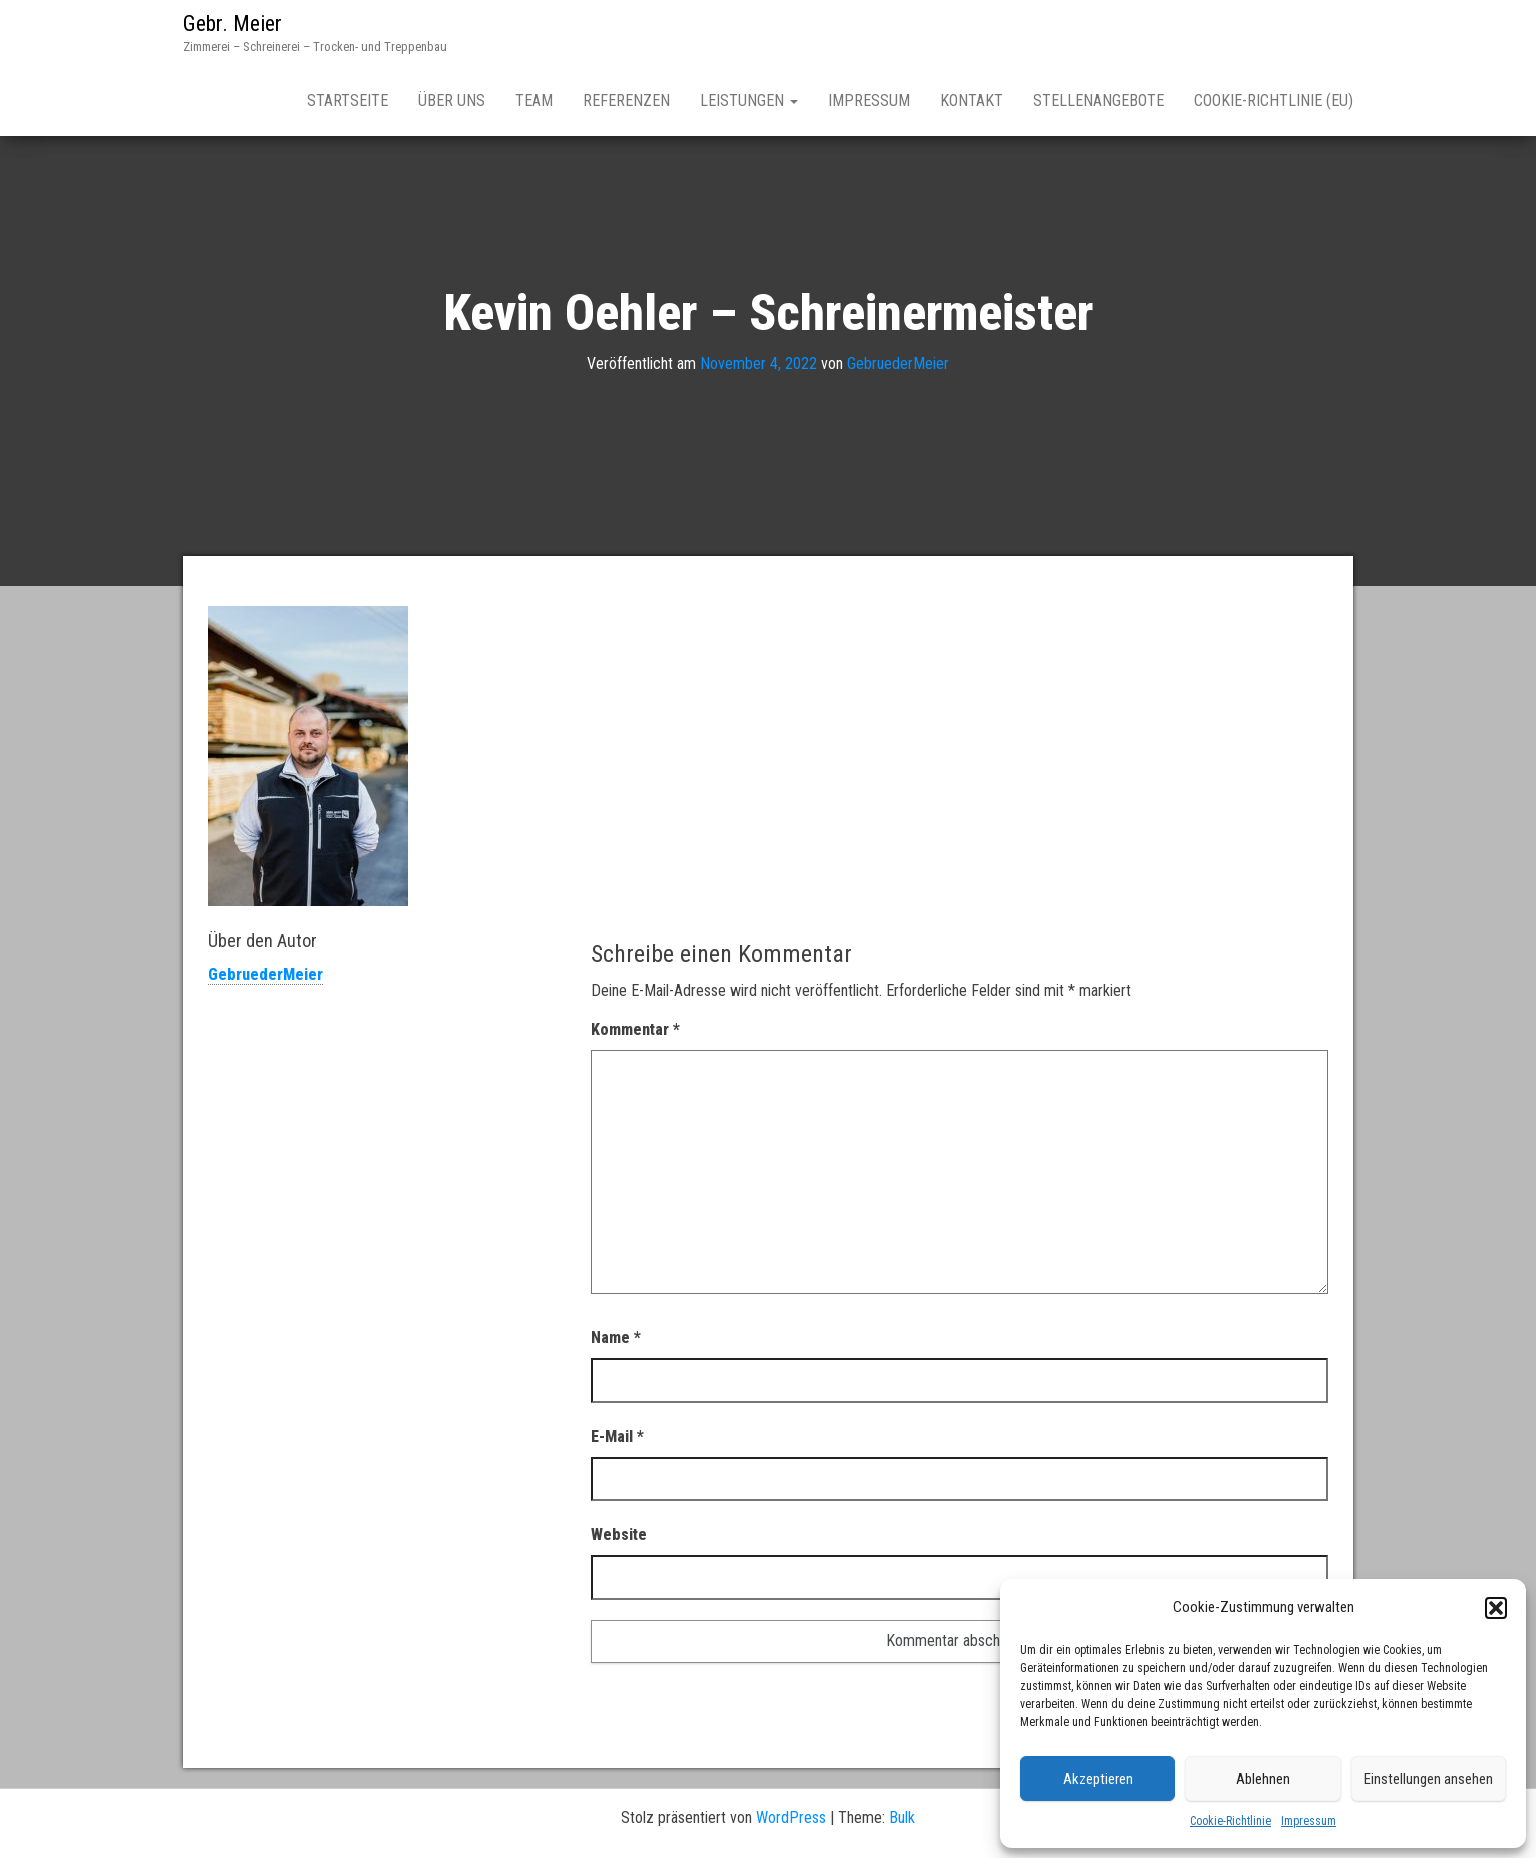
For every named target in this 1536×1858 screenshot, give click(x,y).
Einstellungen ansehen (1428, 1779)
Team (534, 100)
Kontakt (971, 100)
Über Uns (451, 100)
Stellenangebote (1098, 100)
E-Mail (617, 1436)
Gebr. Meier (232, 23)
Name (616, 1337)
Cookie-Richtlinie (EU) (1273, 100)
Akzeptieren (1098, 1779)
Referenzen (626, 100)
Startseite (347, 100)
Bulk (902, 1817)
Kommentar (635, 1029)
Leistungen (749, 100)
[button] (1496, 1608)
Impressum (1308, 1821)
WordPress (791, 1817)
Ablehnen (1263, 1779)
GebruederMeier (898, 363)
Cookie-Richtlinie (1230, 1821)
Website (619, 1534)
